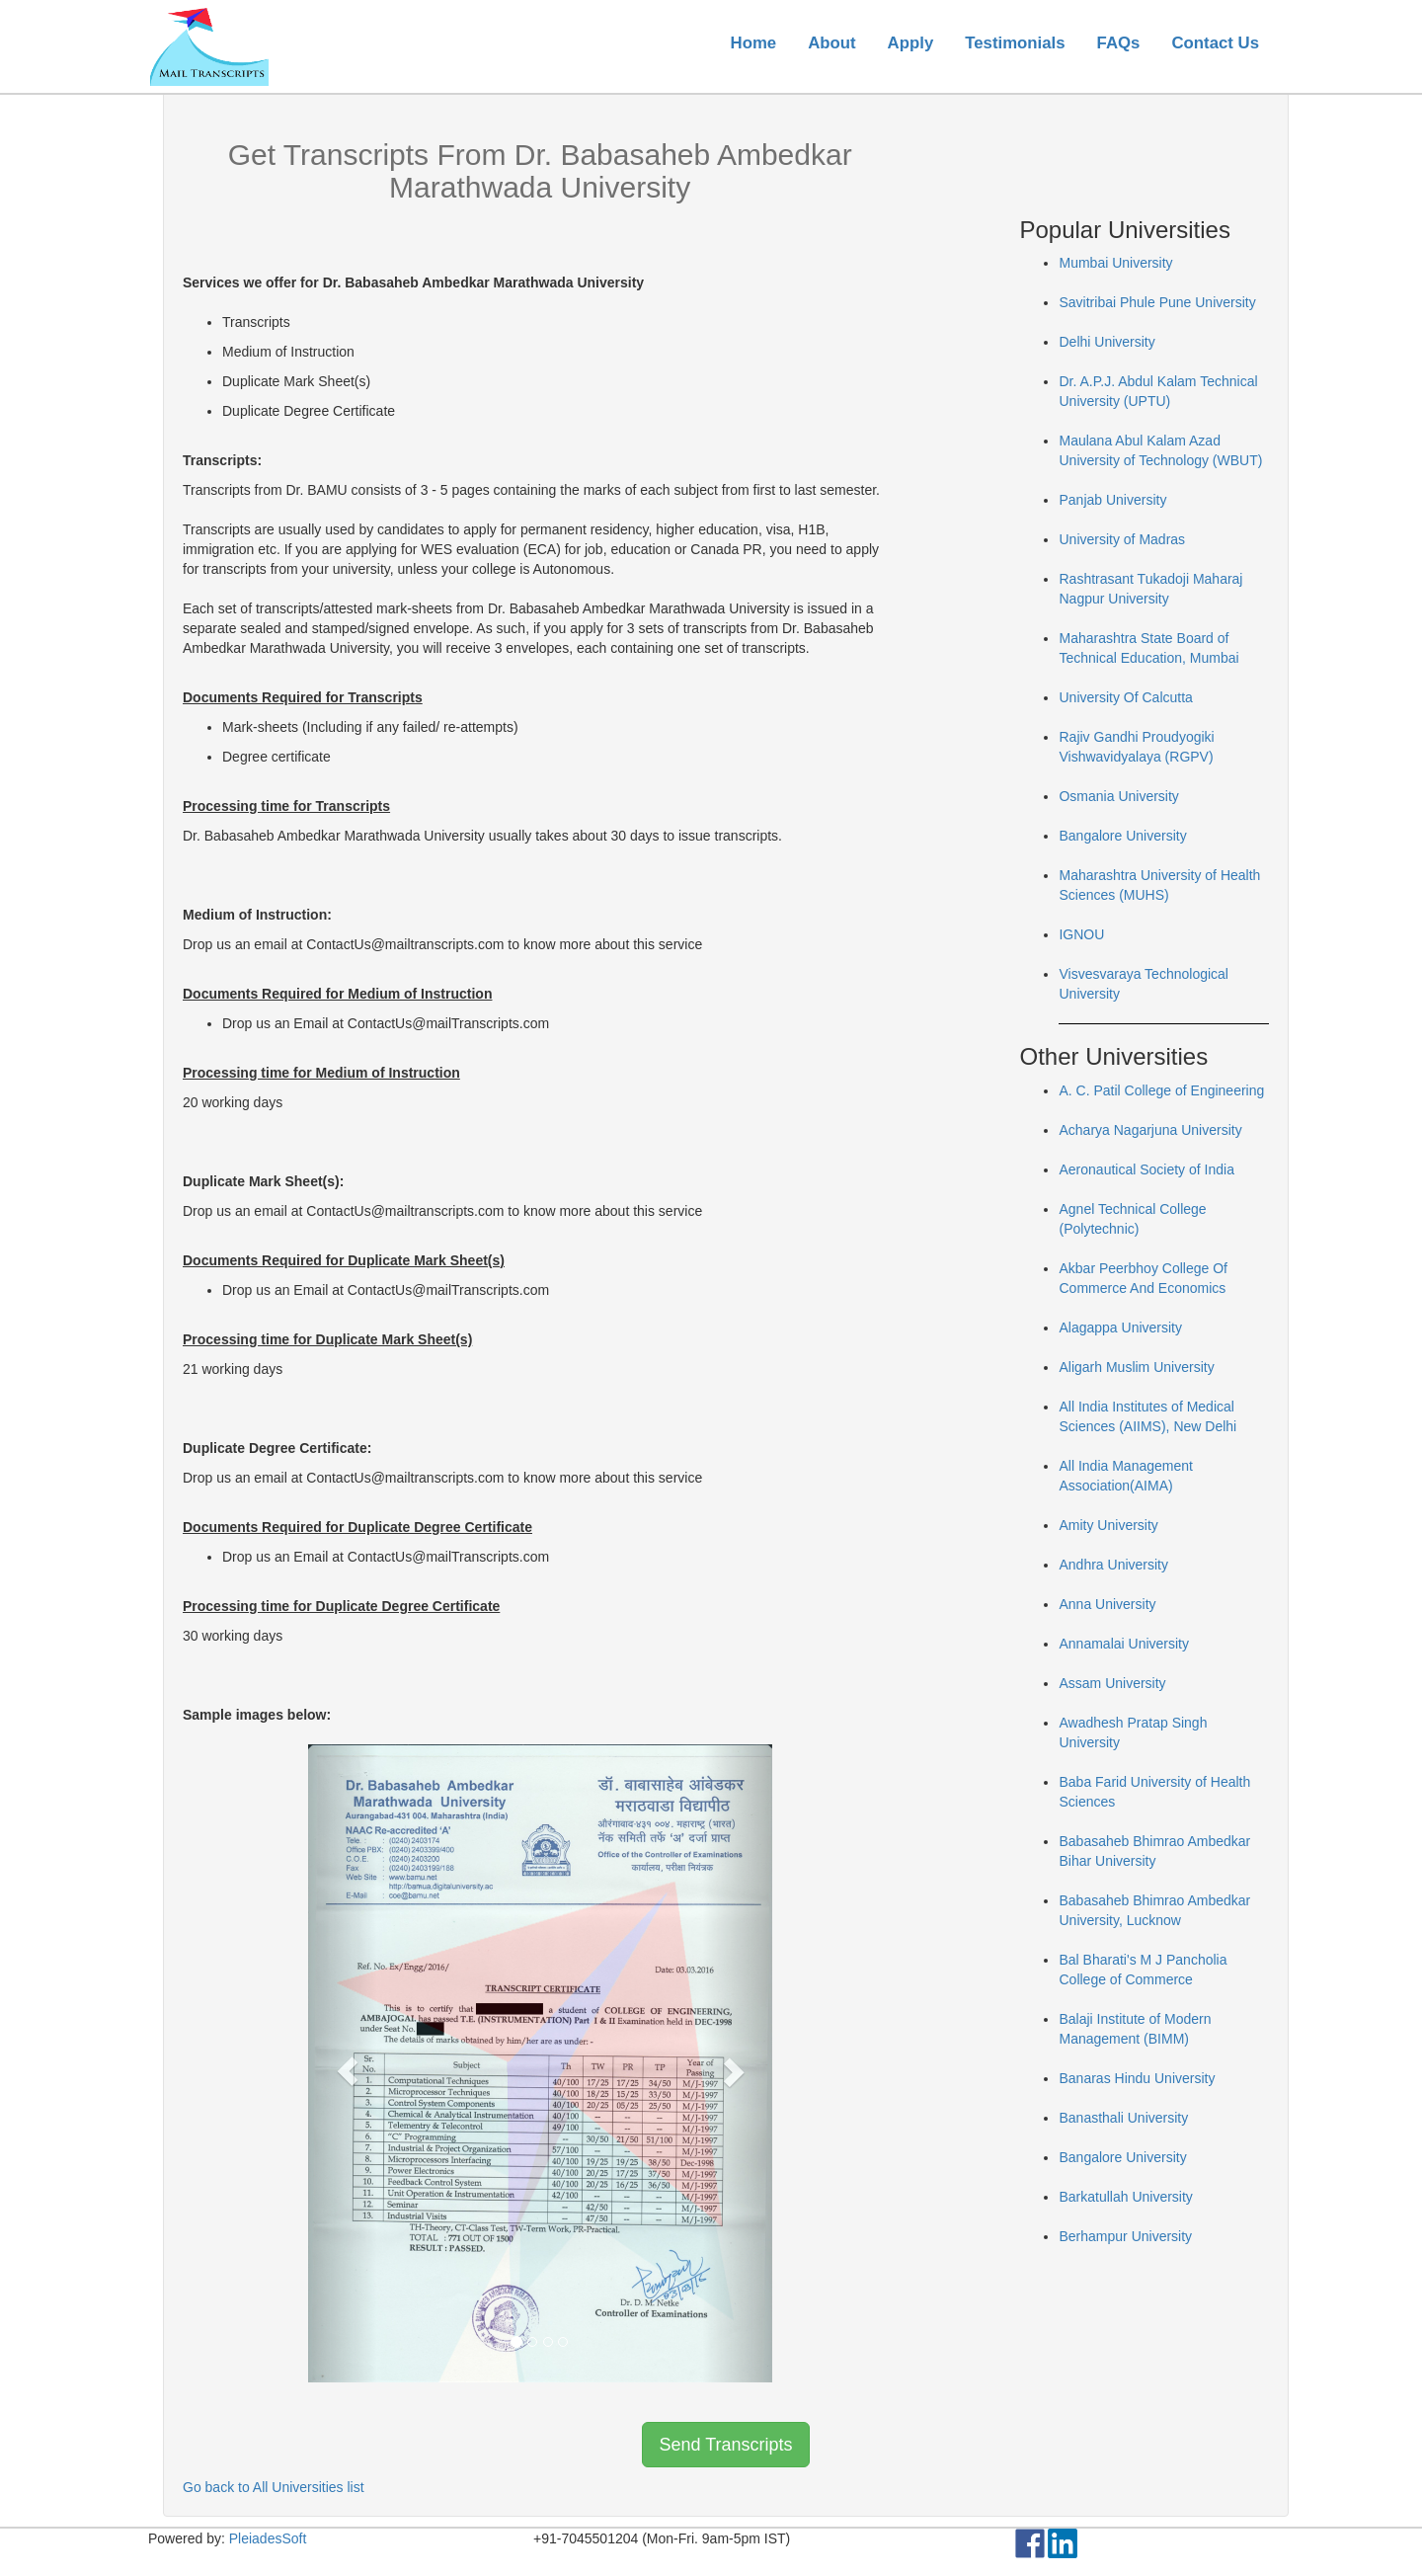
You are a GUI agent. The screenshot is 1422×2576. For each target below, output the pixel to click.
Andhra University (1113, 1564)
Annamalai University (1124, 1643)
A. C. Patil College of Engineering (1161, 1090)
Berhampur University (1125, 2236)
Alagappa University (1120, 1327)
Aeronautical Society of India (1146, 1169)
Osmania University (1118, 796)
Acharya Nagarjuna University (1150, 1130)
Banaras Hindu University (1137, 2078)
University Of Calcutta (1125, 697)
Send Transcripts (725, 2445)
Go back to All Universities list (273, 2487)
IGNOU (1081, 934)
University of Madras (1122, 539)
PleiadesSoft (268, 2538)
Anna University (1107, 1604)
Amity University (1108, 1525)
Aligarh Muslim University (1136, 1367)
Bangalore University (1122, 836)
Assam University (1112, 1683)
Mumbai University (1115, 263)
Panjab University (1112, 500)
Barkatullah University (1125, 2197)
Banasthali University (1123, 2118)
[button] (343, 2063)
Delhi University (1106, 342)
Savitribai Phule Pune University (1157, 302)
